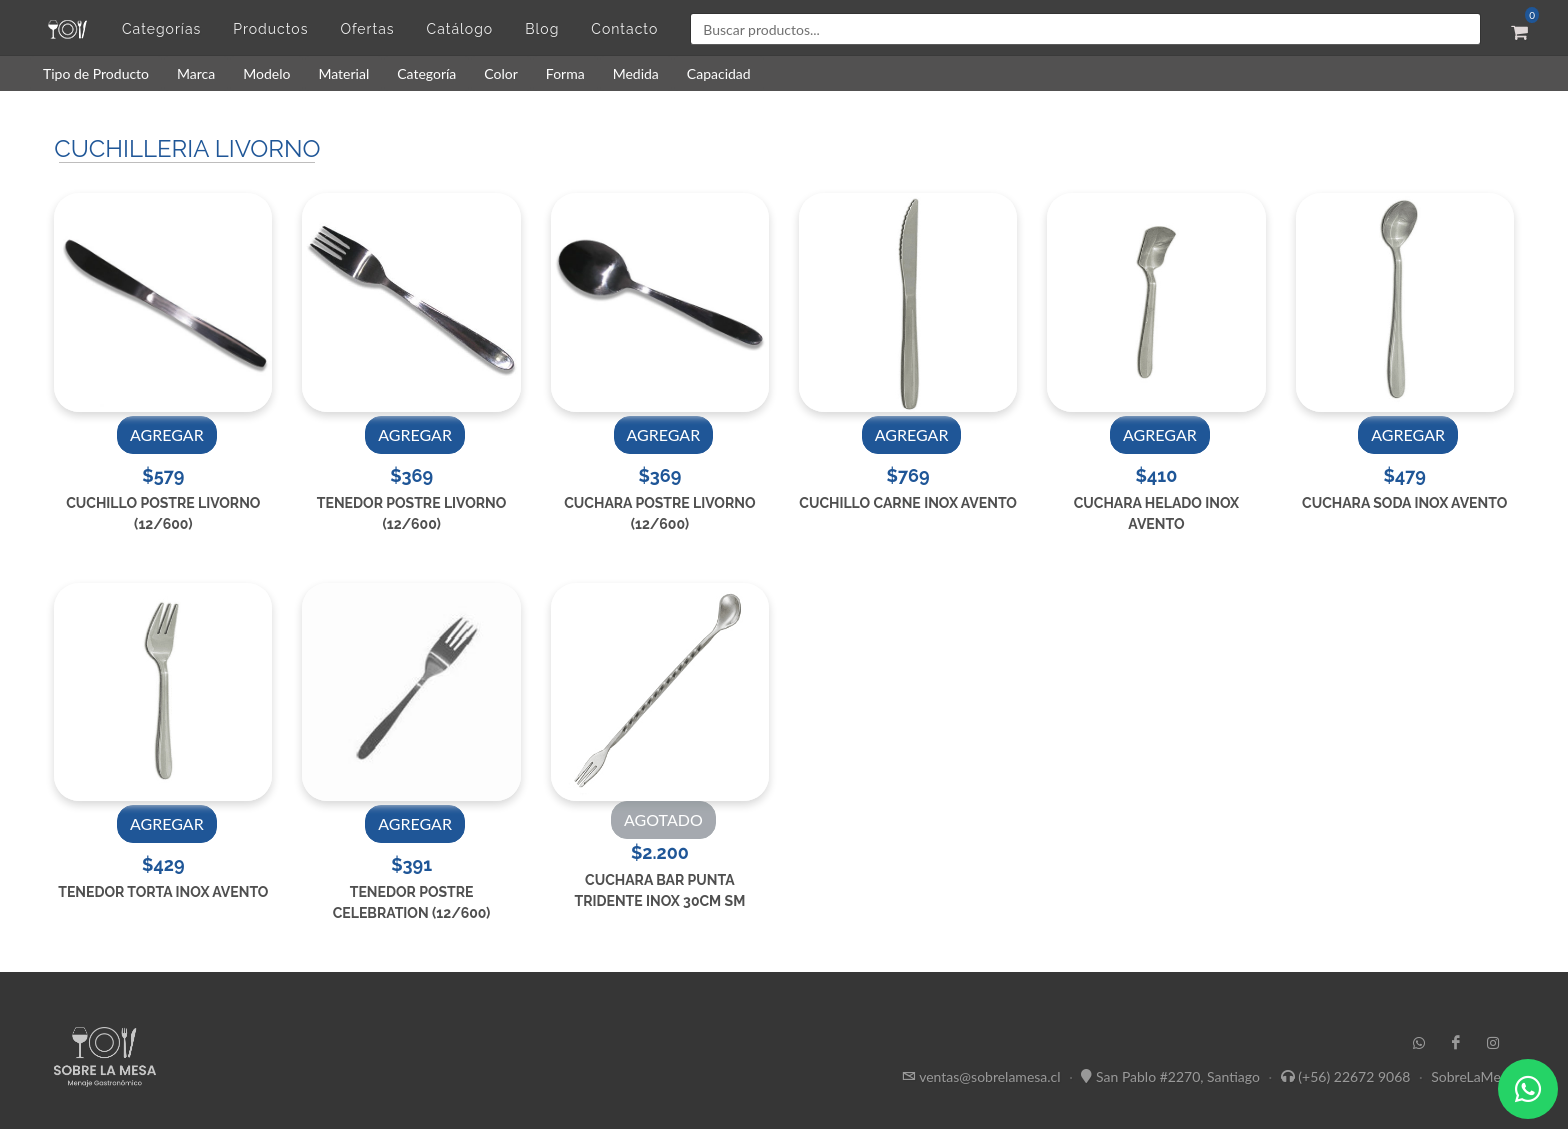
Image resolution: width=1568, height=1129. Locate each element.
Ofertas (367, 29)
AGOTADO (663, 819)
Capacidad (719, 73)
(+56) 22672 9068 (1354, 1076)
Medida (636, 73)
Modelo (266, 73)
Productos (270, 29)
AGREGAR (167, 434)
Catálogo (460, 29)
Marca (196, 73)
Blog (542, 29)
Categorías (161, 29)
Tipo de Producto (96, 73)
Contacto (624, 29)
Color (501, 73)
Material (343, 73)
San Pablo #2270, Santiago (1178, 1076)
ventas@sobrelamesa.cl (989, 1076)
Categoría (426, 73)
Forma (565, 73)
